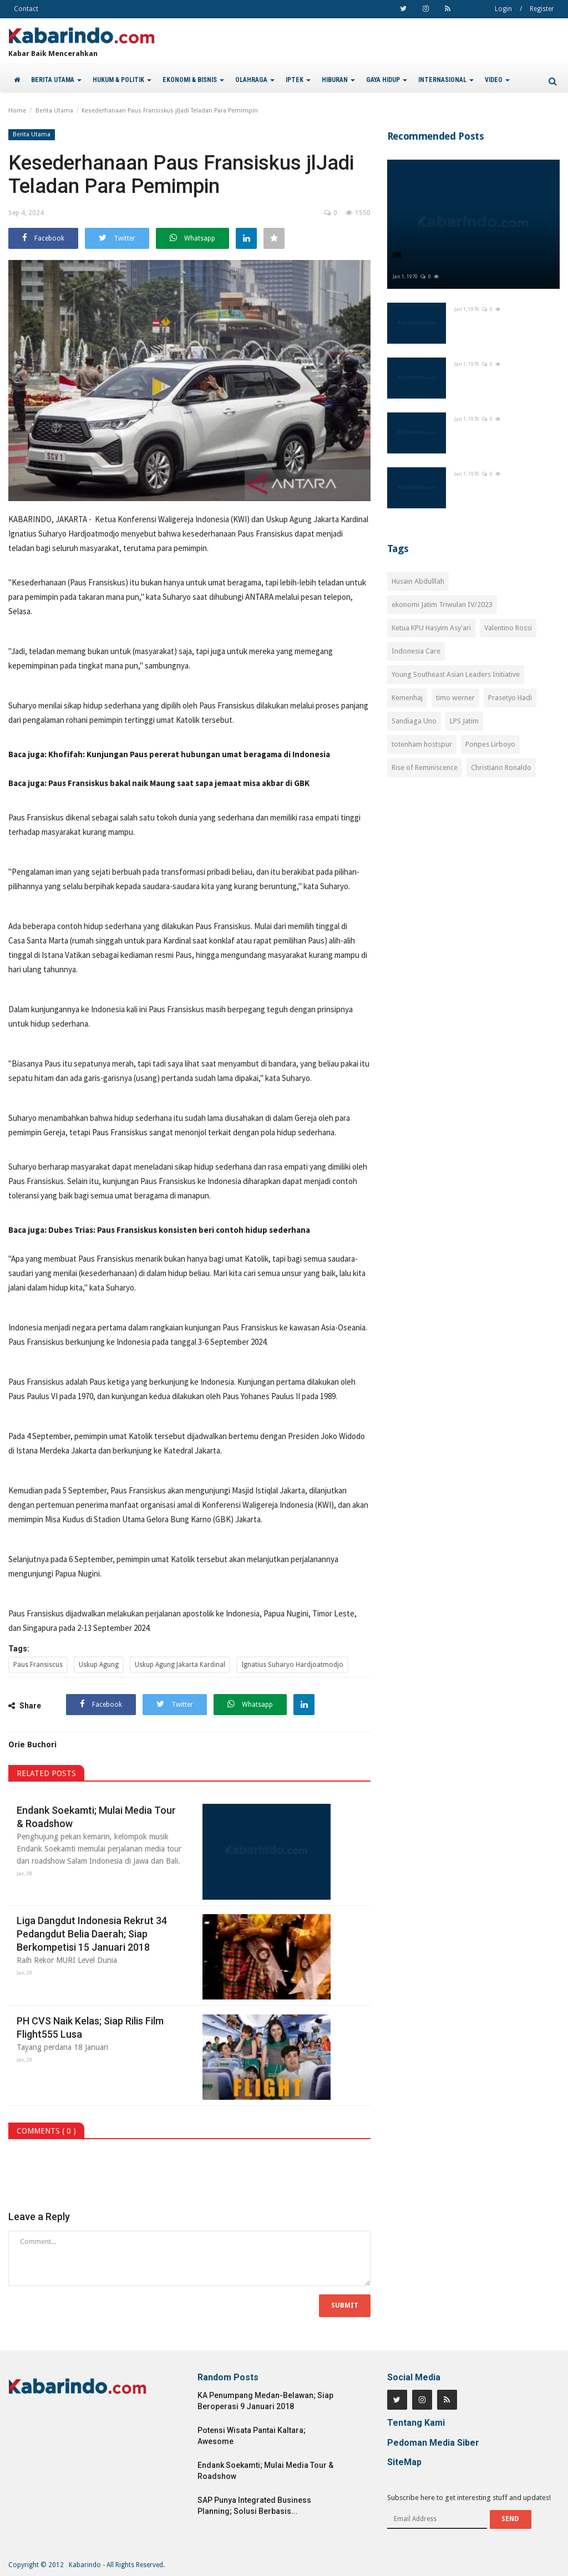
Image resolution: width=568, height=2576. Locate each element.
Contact (26, 9)
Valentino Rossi (508, 628)
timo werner (455, 697)
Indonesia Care (416, 651)
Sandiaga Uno (414, 721)
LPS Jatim (464, 721)
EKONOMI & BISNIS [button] (193, 80)
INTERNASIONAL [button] (446, 80)
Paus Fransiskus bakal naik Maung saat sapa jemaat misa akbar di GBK (179, 783)
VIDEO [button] (497, 80)
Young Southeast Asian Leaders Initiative (456, 674)
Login (503, 9)
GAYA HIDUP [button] (386, 80)
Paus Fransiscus (38, 1665)
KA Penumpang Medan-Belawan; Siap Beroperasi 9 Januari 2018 (265, 2401)
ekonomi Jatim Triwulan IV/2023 (442, 604)
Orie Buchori (32, 1744)
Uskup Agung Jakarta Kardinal (180, 1665)
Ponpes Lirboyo (490, 744)
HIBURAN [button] (338, 80)
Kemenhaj (407, 697)
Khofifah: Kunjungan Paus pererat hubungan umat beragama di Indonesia (189, 754)
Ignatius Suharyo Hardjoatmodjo (292, 1665)
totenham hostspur (422, 744)
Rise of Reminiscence (425, 767)
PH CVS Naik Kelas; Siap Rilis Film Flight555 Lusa (90, 2027)
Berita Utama (54, 110)
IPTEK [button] (298, 80)
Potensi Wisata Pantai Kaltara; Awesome (251, 2436)
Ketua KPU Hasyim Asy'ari (431, 628)
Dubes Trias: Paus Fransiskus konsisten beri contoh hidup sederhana (179, 1230)
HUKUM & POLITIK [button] (122, 80)
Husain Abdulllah (418, 581)
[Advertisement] (473, 876)
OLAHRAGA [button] (255, 80)
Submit (344, 2305)
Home (17, 110)
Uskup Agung (99, 1665)
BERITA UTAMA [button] (56, 80)
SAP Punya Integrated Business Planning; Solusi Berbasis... (254, 2506)
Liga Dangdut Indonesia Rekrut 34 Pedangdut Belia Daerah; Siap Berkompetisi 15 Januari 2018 (92, 1934)
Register (542, 9)
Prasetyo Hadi (510, 697)
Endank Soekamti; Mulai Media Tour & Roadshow (96, 1816)
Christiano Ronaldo (501, 767)
